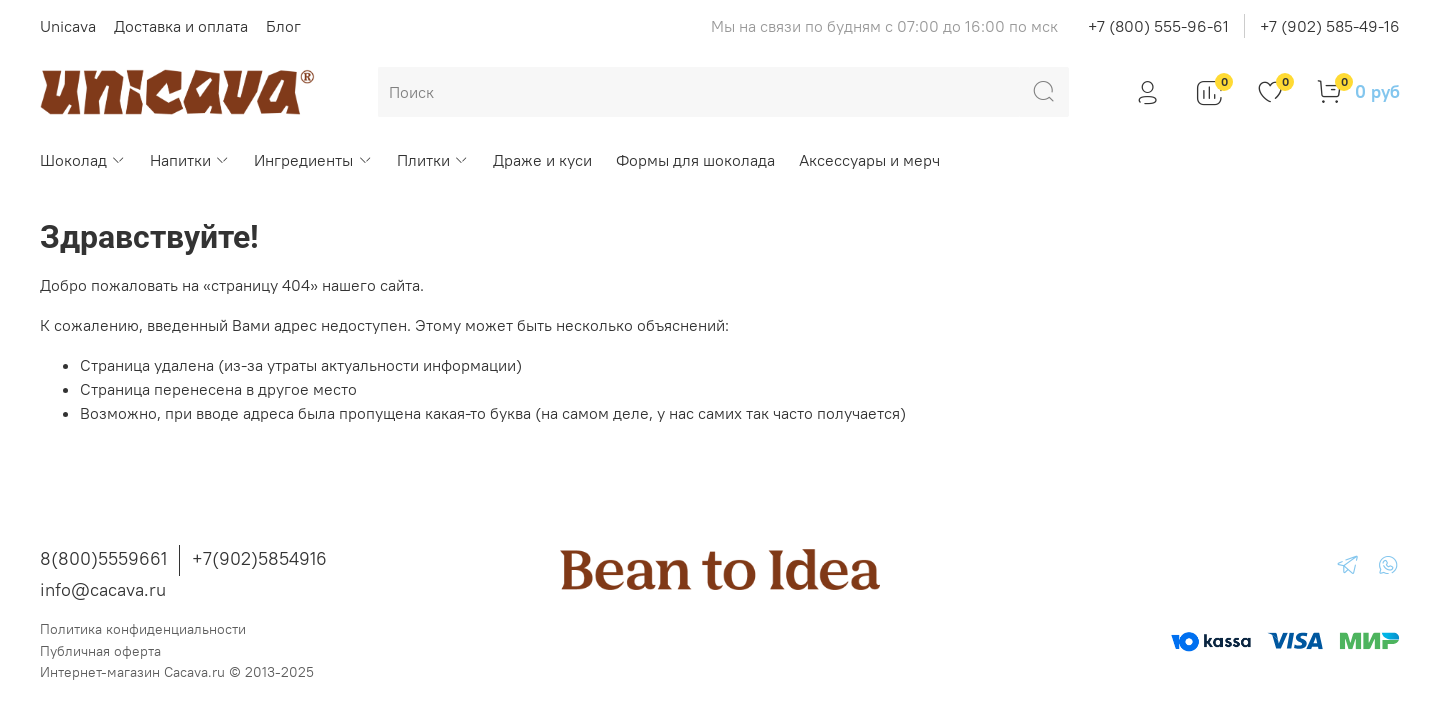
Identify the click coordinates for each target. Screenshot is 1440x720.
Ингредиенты (313, 160)
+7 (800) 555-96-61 (1158, 26)
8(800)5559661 (103, 558)
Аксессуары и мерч (869, 160)
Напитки (190, 160)
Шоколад (83, 160)
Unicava (68, 26)
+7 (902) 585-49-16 (1330, 26)
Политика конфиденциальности (143, 629)
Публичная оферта (100, 651)
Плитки (433, 160)
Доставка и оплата (181, 26)
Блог (283, 26)
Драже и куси (542, 160)
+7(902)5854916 (259, 558)
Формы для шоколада (695, 160)
